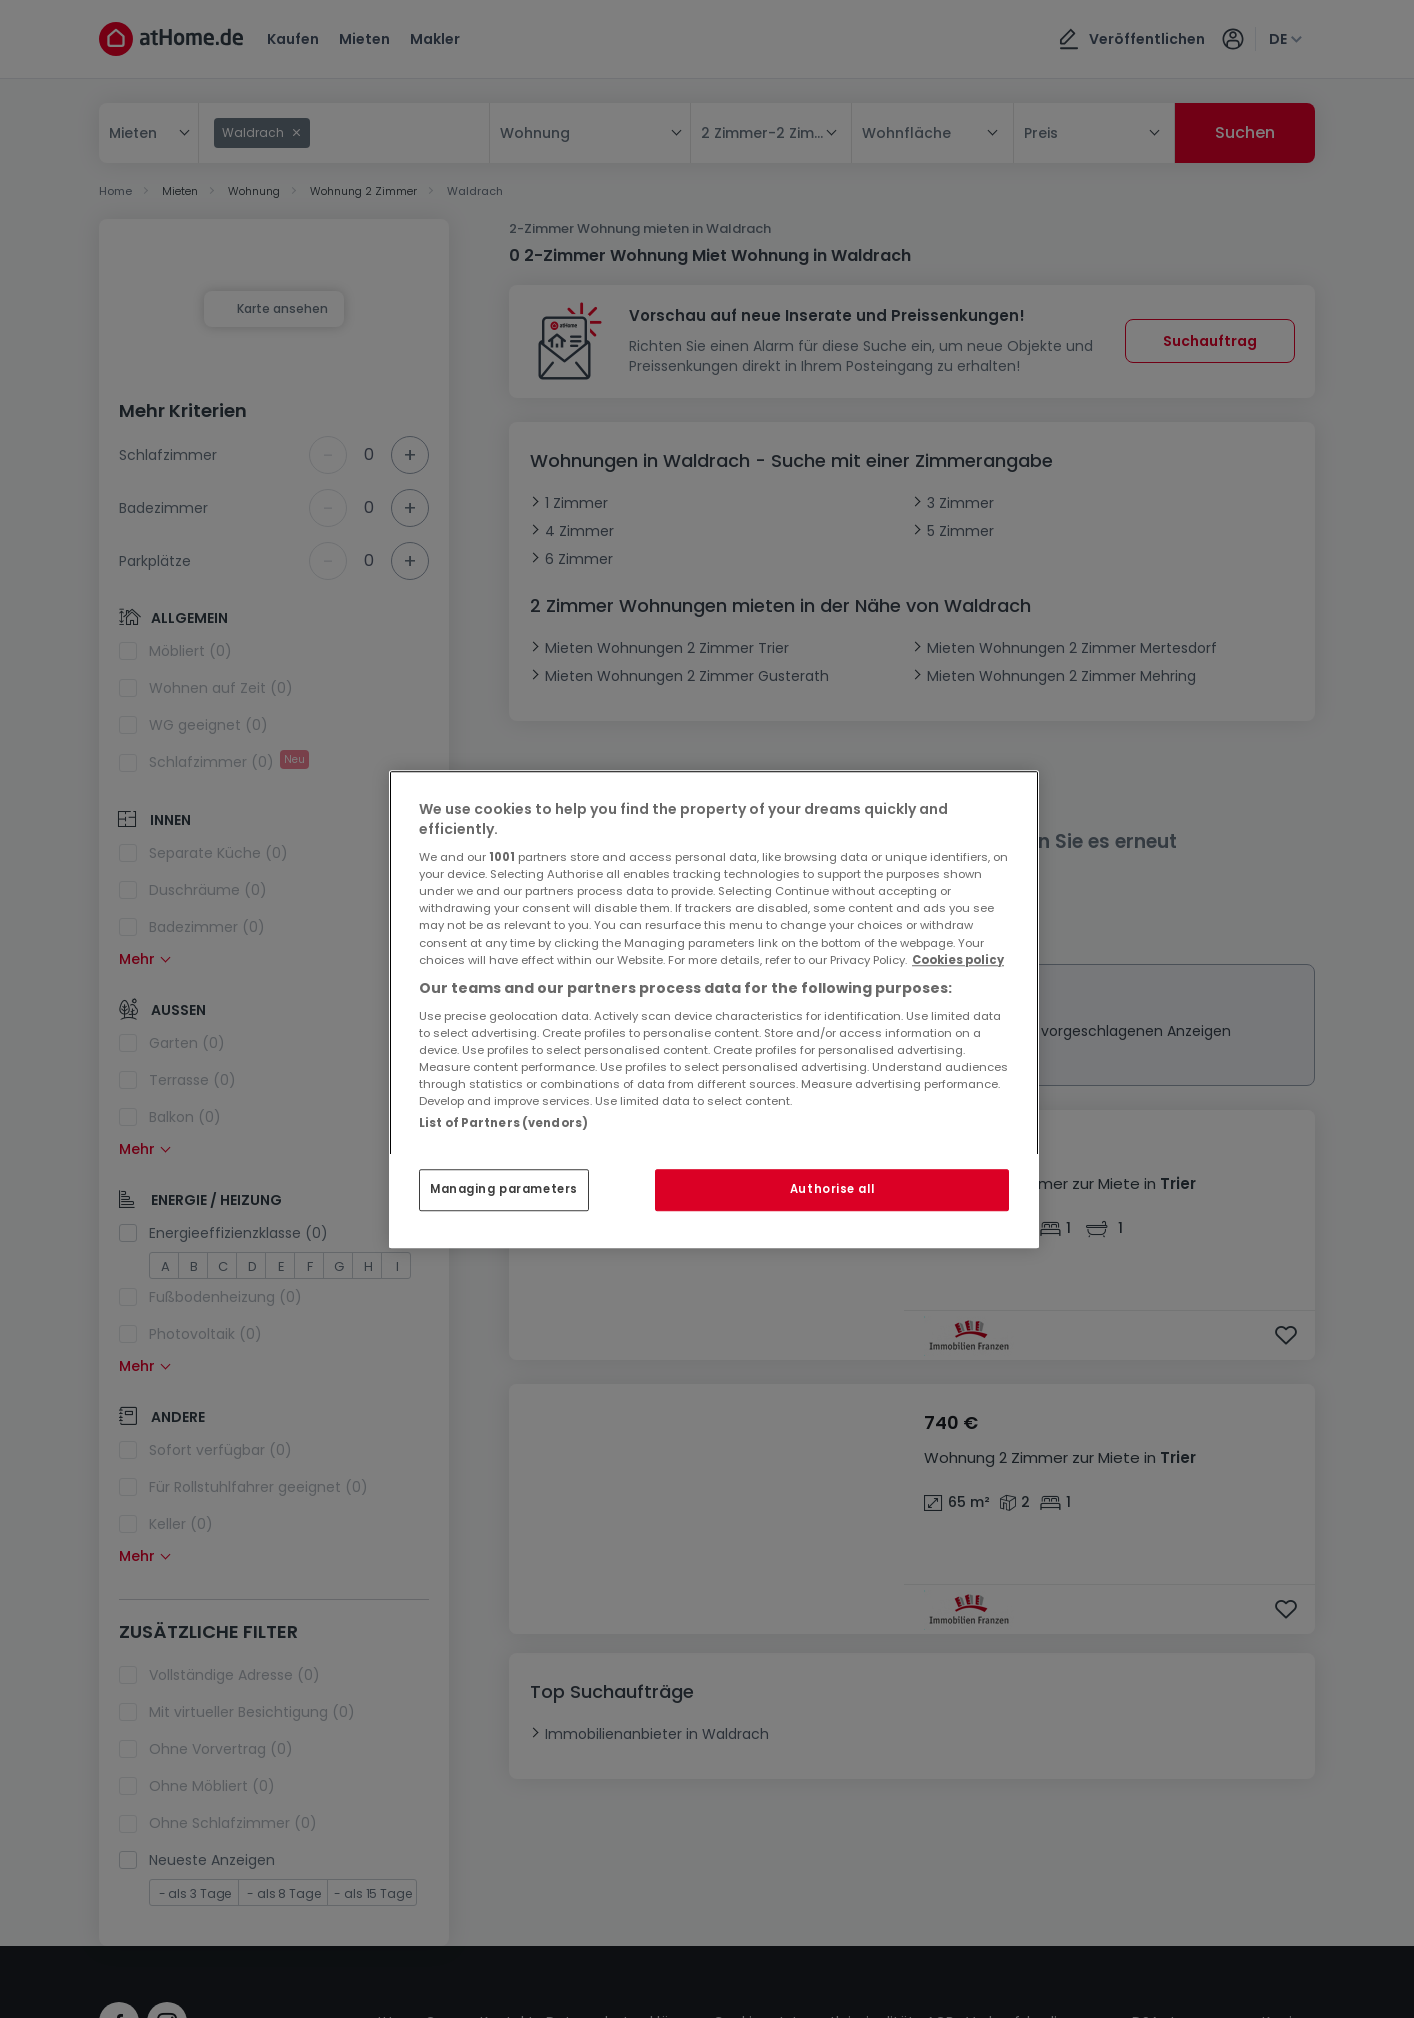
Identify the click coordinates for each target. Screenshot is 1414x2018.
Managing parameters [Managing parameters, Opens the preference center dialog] (504, 1189)
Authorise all (832, 1189)
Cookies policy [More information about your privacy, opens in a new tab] (958, 960)
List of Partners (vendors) (503, 1123)
